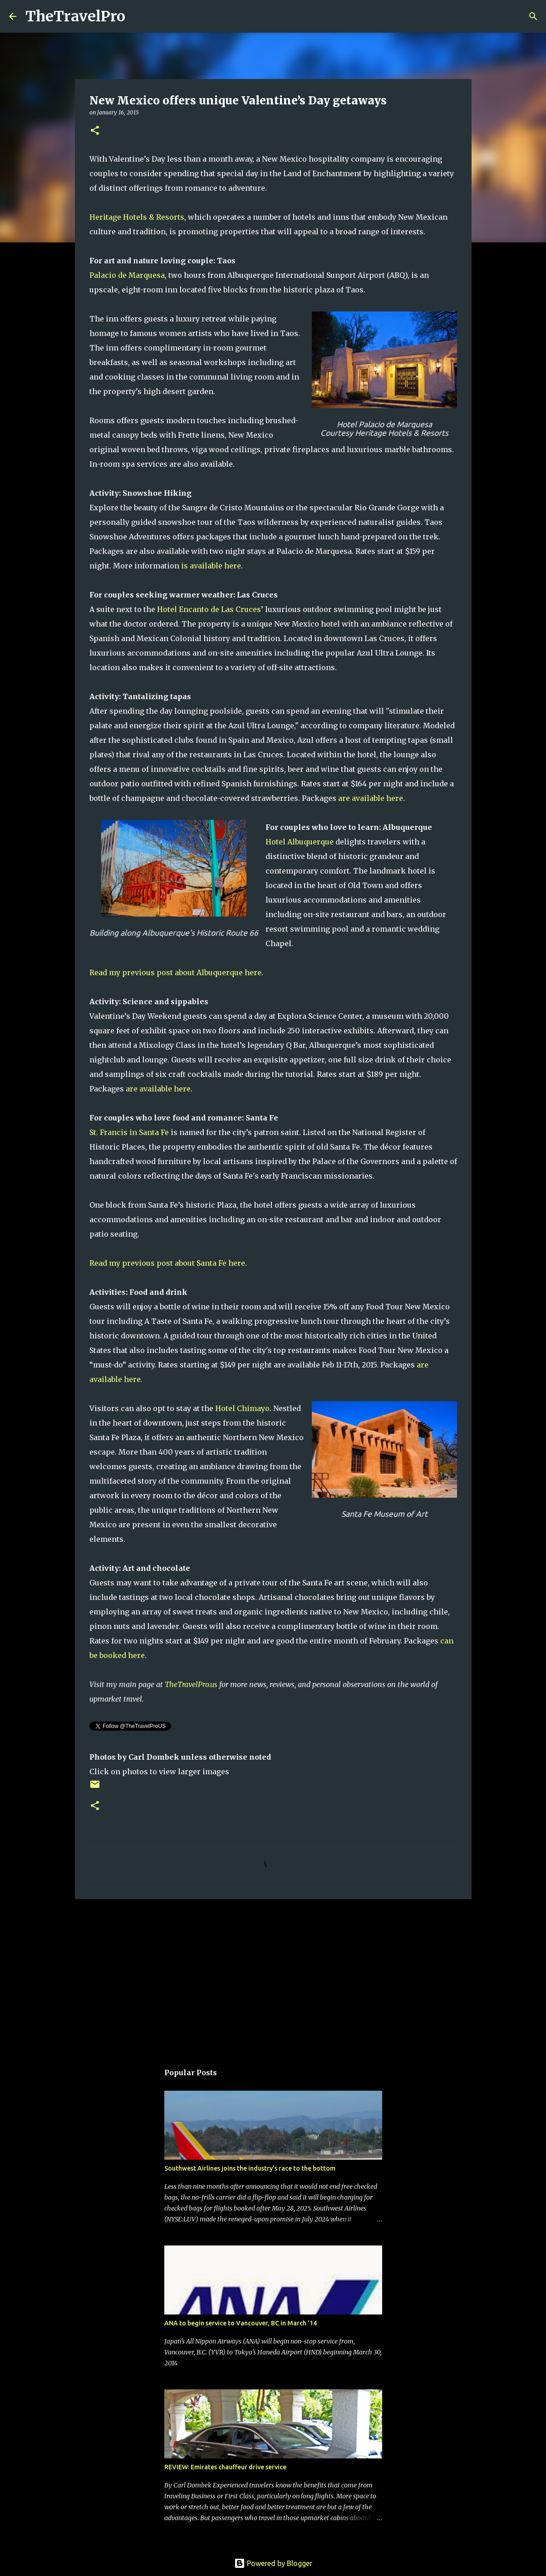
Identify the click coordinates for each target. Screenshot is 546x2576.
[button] (94, 131)
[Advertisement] (273, 1976)
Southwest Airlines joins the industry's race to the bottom (249, 2168)
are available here (370, 798)
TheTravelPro (75, 16)
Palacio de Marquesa (127, 275)
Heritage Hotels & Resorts (136, 217)
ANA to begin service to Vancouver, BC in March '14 (240, 2323)
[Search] (138, 16)
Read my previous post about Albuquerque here (175, 972)
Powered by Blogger (273, 2563)
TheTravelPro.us (191, 1684)
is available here (211, 565)
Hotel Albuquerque (300, 841)
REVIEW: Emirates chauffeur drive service (225, 2467)
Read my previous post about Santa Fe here (167, 1263)
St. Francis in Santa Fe (129, 1132)
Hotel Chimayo (242, 1408)
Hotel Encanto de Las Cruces (209, 609)
